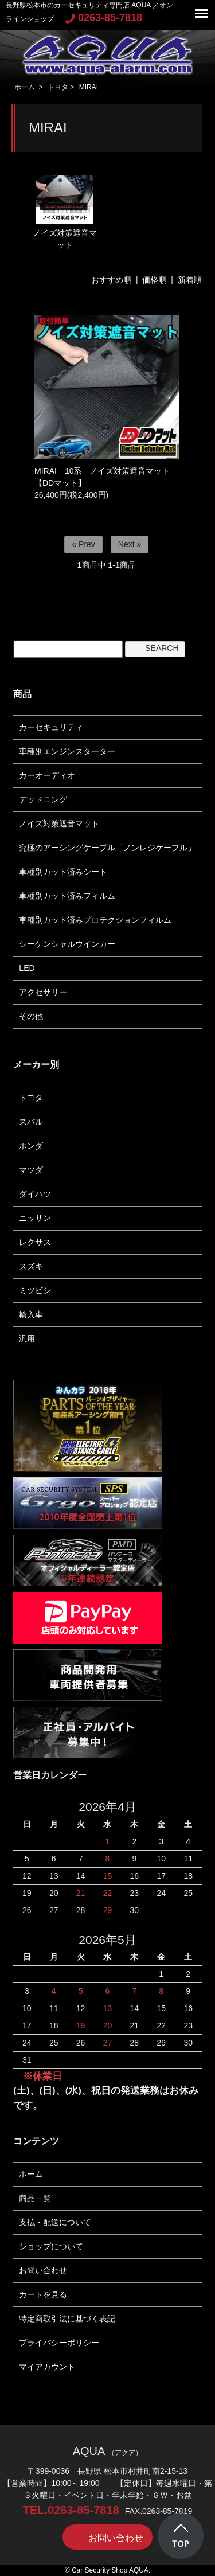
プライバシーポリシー (59, 2342)
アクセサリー (43, 992)
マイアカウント (47, 2366)
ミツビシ (35, 1290)
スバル (31, 1121)
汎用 (27, 1338)
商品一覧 (35, 2198)
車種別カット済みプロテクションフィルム (95, 919)
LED (26, 968)
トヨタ (58, 87)
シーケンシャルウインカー (67, 944)
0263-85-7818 (103, 18)
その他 (31, 1016)
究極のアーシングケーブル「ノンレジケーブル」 (107, 847)
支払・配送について (55, 2222)
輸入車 (31, 1314)
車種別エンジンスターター (67, 751)
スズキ (31, 1266)
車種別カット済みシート (63, 871)
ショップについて (51, 2246)
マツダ (31, 1169)
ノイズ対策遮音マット (65, 212)
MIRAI (88, 87)
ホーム (24, 87)
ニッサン (35, 1218)
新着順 (190, 279)
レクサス (35, 1242)
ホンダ (31, 1145)
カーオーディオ (47, 775)
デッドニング (43, 799)
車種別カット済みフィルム (67, 895)
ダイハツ (35, 1194)
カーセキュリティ (51, 727)
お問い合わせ (43, 2270)
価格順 (154, 279)
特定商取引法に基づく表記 (67, 2318)
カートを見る (43, 2294)
